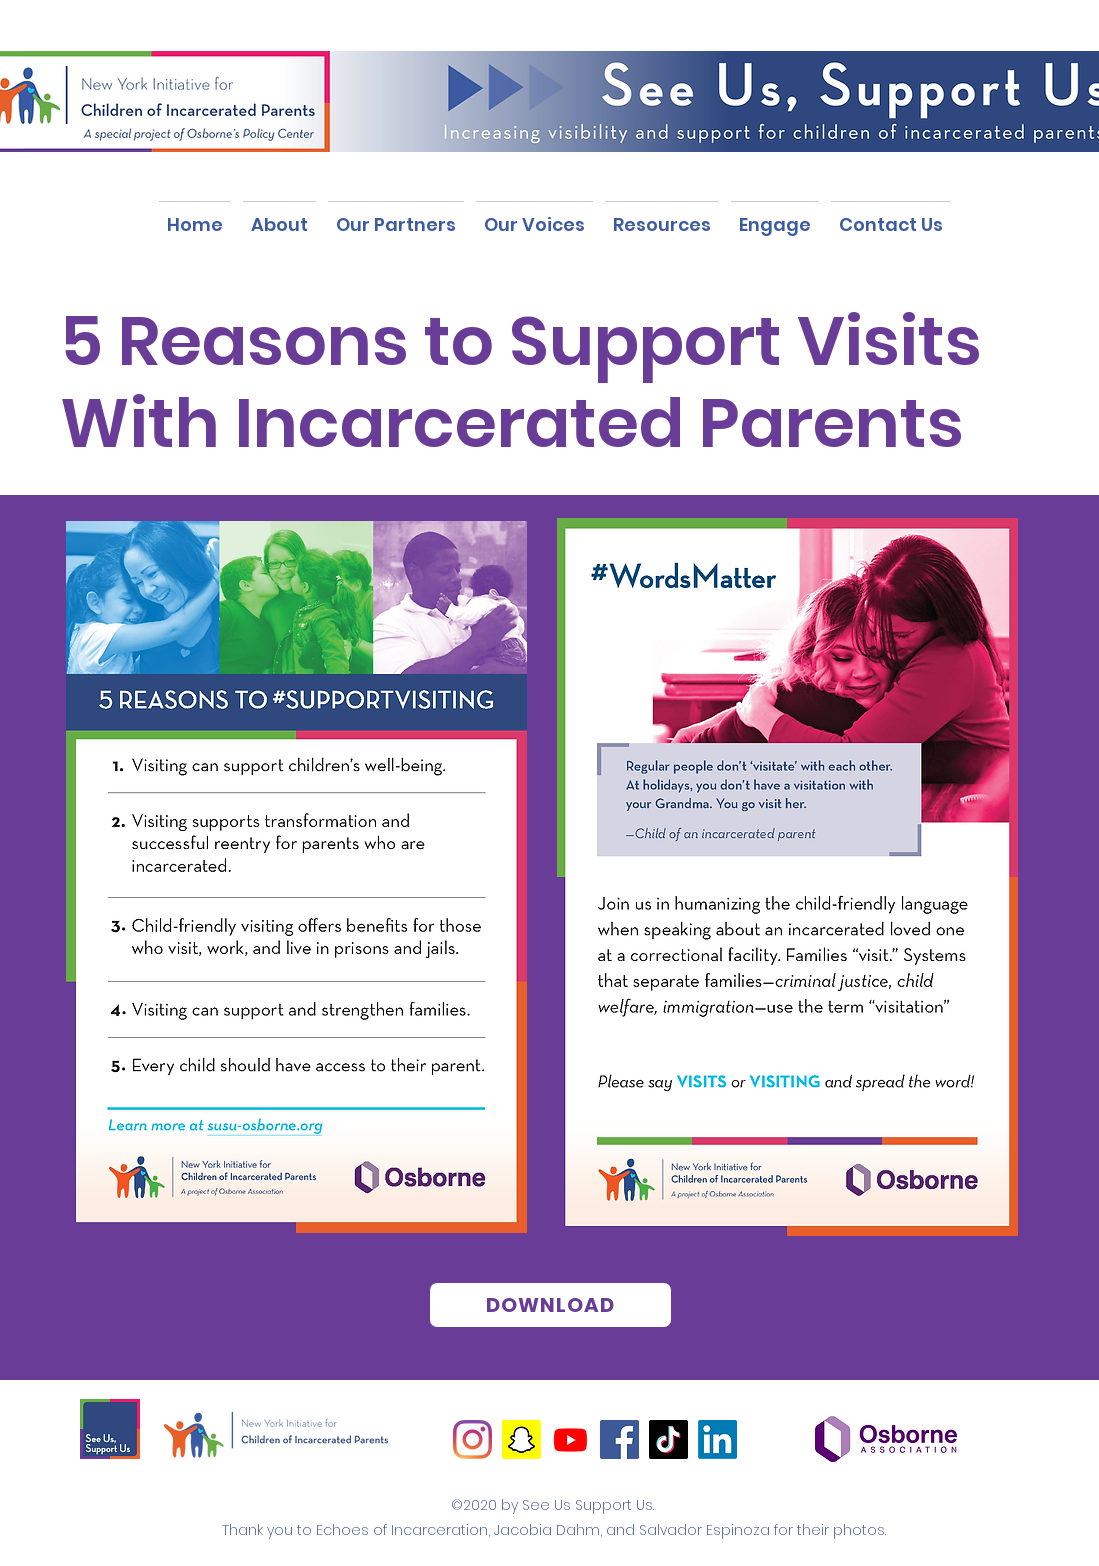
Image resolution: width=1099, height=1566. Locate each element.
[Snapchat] (521, 1439)
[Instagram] (472, 1439)
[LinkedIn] (717, 1439)
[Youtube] (570, 1439)
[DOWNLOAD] (550, 1305)
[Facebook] (619, 1439)
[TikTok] (668, 1439)
